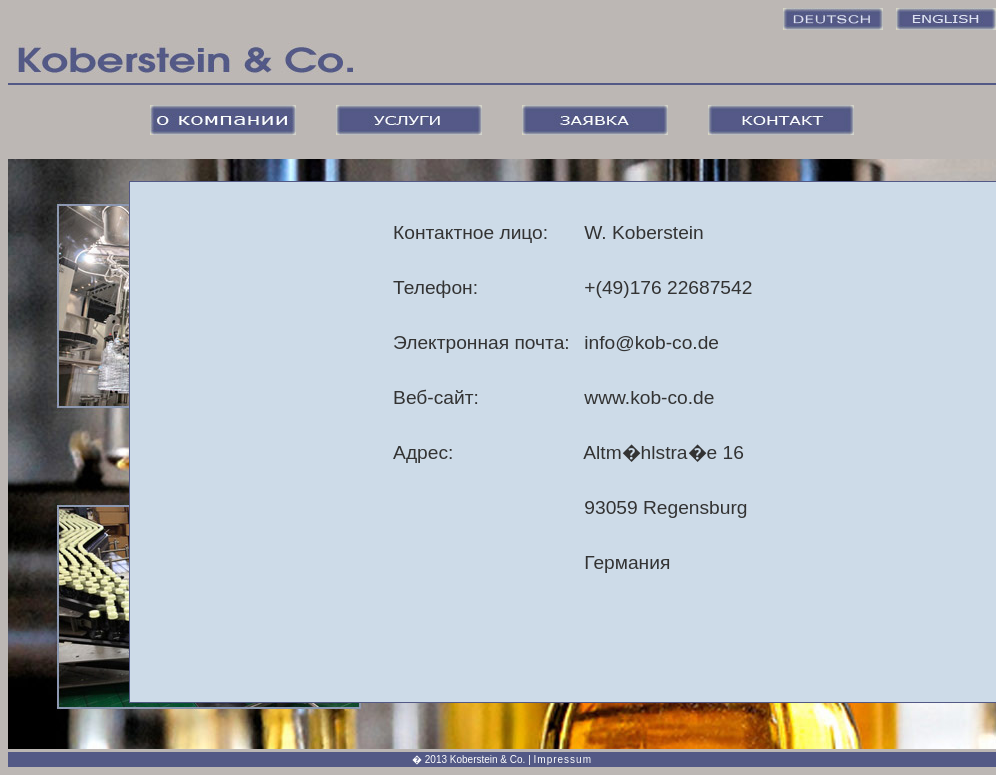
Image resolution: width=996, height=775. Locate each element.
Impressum (563, 759)
